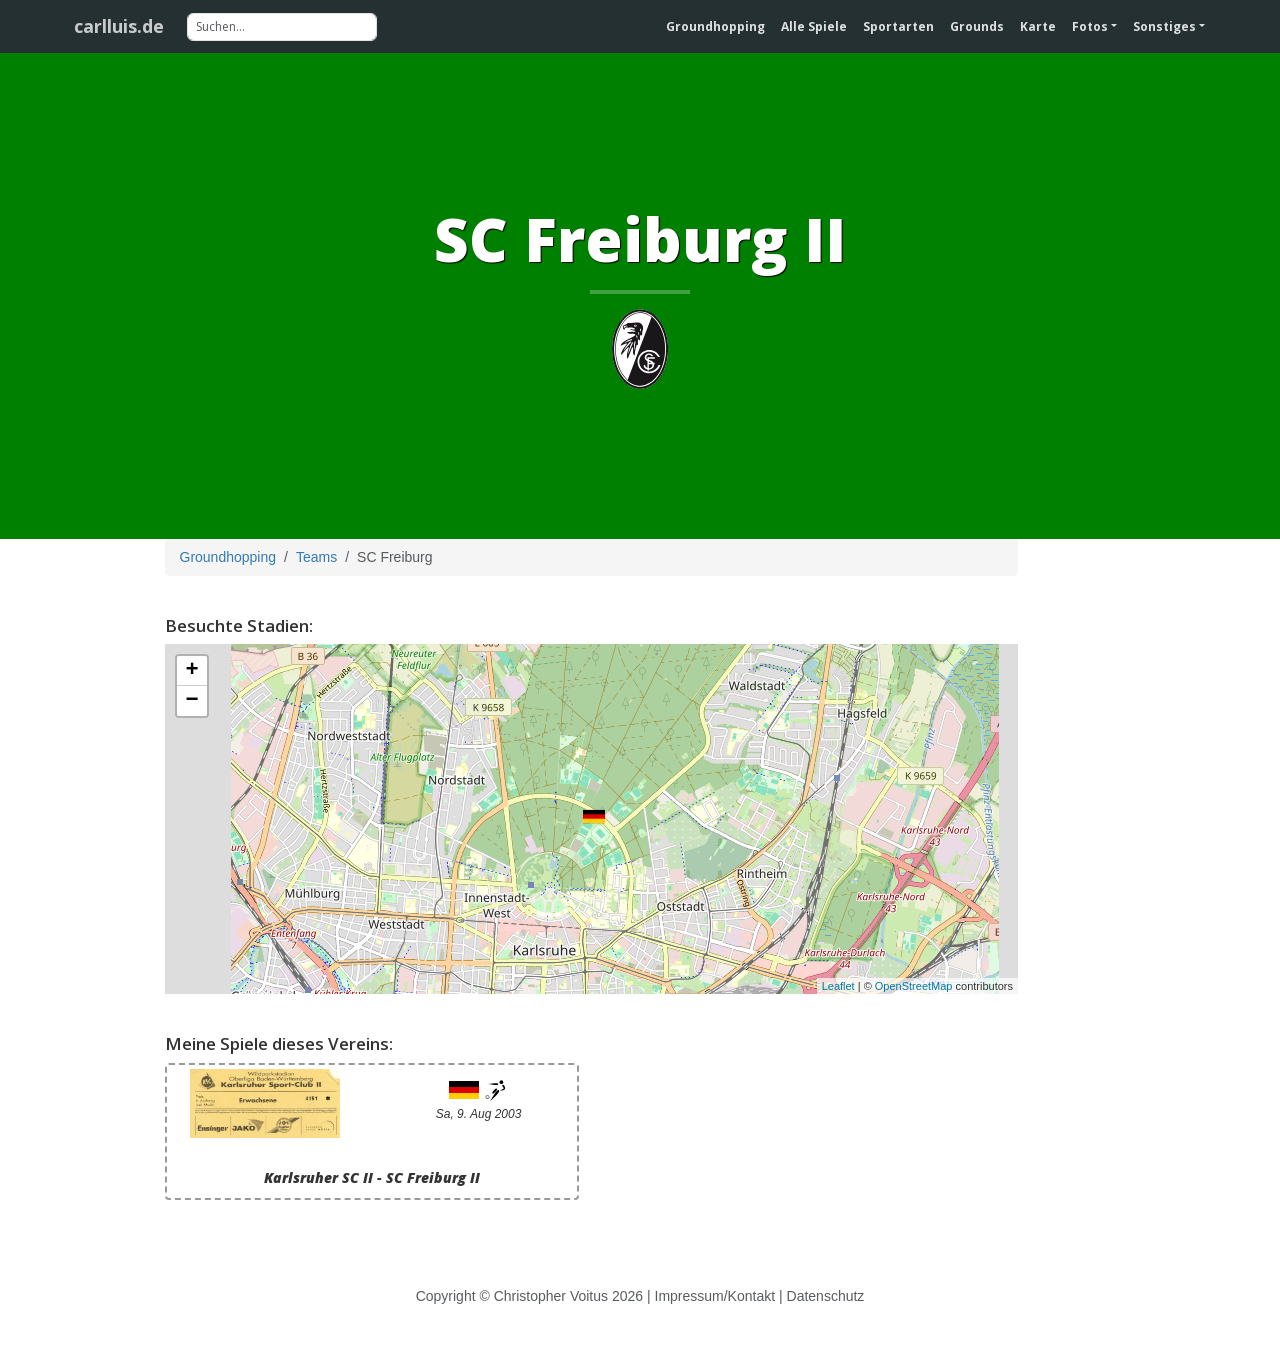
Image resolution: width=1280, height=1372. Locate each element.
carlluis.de (119, 26)
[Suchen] (282, 27)
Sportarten (898, 26)
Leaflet (838, 986)
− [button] (191, 701)
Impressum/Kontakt (715, 1296)
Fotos (1090, 26)
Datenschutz (826, 1296)
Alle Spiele (814, 26)
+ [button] (191, 671)
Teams (316, 557)
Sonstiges (1164, 26)
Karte (1038, 26)
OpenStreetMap (914, 986)
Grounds (977, 26)
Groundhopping (715, 26)
